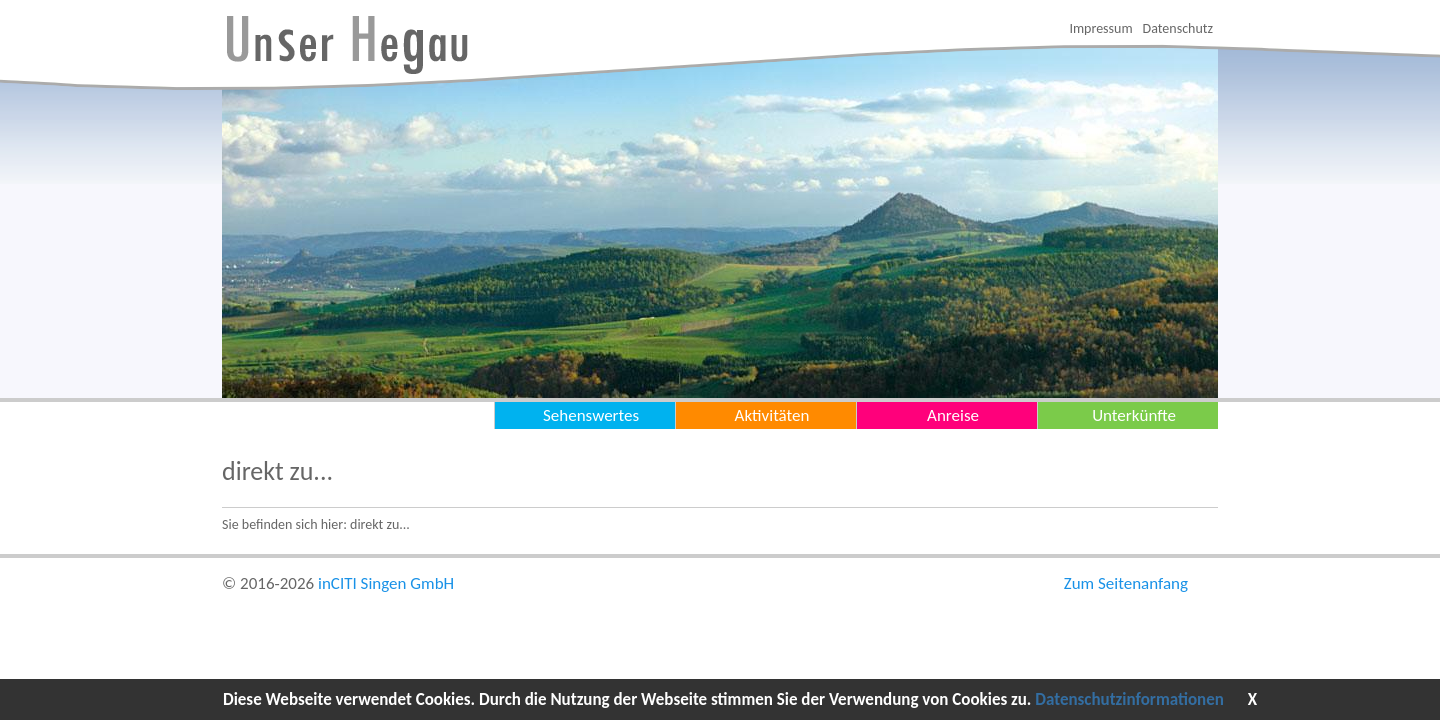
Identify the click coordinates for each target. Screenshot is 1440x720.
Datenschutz (1178, 28)
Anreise (953, 415)
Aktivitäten (772, 415)
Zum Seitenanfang (1126, 583)
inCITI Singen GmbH (386, 583)
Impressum (1100, 28)
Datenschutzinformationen (1129, 699)
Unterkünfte (1134, 415)
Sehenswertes (591, 415)
